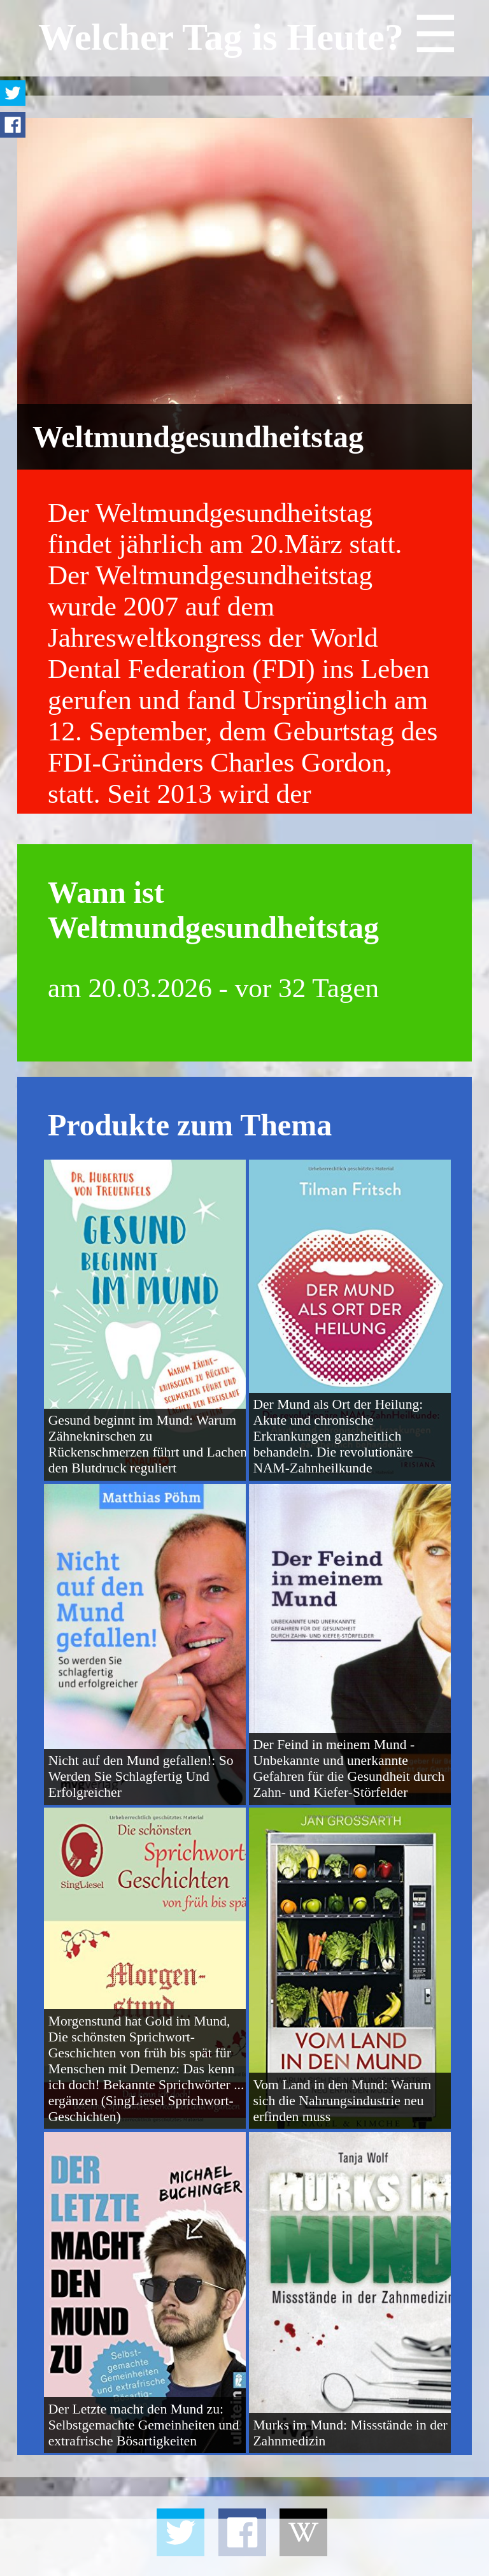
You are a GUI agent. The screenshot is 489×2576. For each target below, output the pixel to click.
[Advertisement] (244, 2547)
